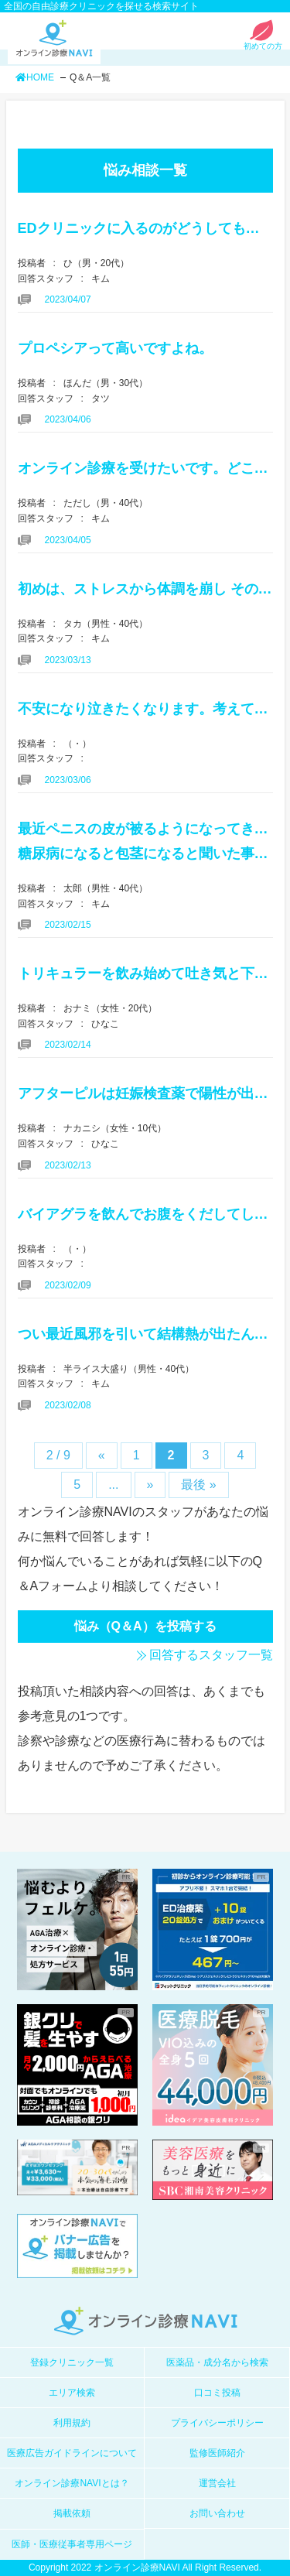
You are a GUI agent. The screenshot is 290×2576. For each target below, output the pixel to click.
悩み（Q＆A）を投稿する (145, 1626)
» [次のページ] (150, 1484)
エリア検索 (72, 2392)
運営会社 (217, 2483)
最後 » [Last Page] (198, 1484)
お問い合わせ (217, 2513)
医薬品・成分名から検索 (217, 2362)
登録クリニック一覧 (72, 2362)
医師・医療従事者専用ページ (72, 2544)
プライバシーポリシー (217, 2422)
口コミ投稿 (217, 2392)
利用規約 (71, 2422)
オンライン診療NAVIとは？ (71, 2483)
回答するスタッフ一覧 (211, 1654)
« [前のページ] (101, 1455)
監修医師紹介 (217, 2453)
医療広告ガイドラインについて (72, 2453)
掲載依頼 (71, 2513)
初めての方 (263, 42)
